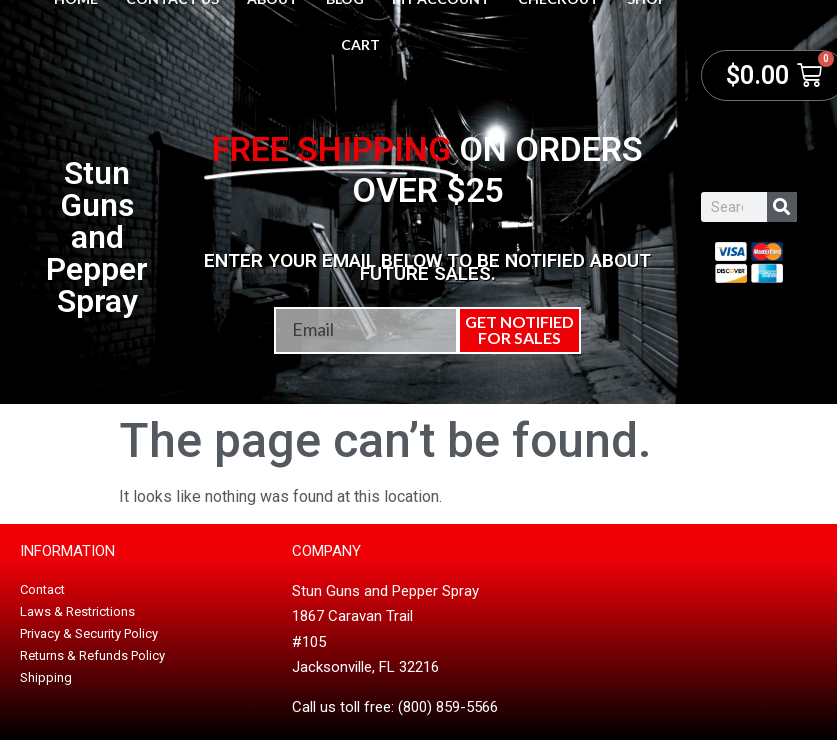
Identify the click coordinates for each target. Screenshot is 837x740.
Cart (360, 44)
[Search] (782, 207)
